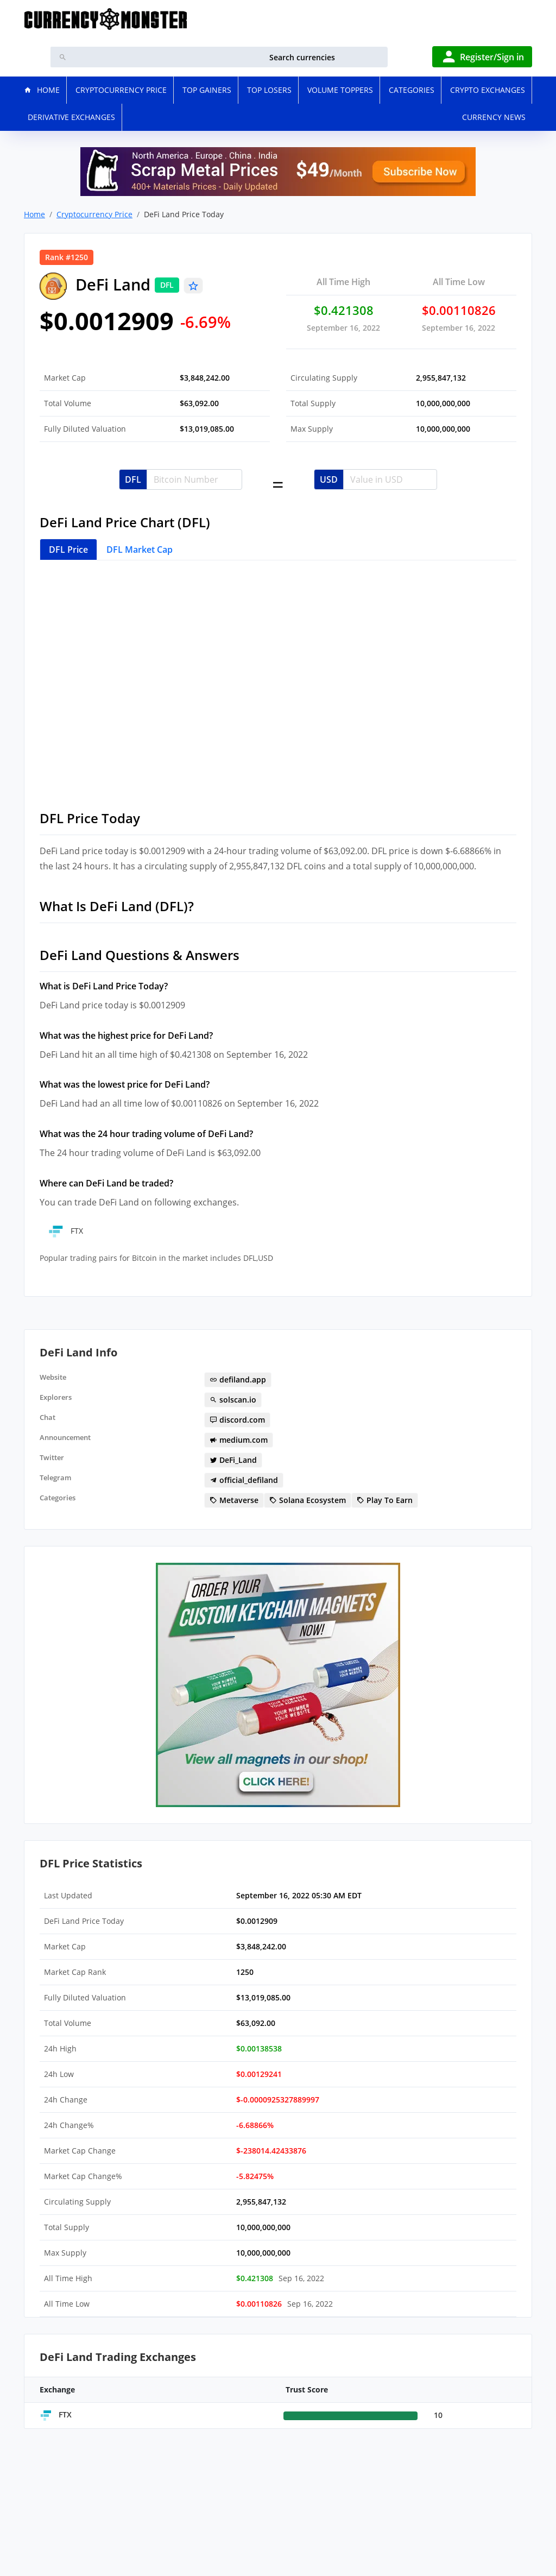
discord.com (237, 1420)
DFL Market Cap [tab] (139, 549)
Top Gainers (206, 90)
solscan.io (233, 1399)
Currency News (494, 117)
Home (34, 214)
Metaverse (234, 1500)
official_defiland (244, 1480)
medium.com (239, 1440)
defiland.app (238, 1379)
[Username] (194, 479)
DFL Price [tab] (68, 549)
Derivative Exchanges (71, 117)
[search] (231, 57)
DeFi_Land (233, 1460)
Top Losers (269, 90)
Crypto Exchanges (487, 90)
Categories (411, 90)
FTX (65, 1231)
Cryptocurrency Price (121, 90)
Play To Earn (385, 1500)
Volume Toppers (340, 90)
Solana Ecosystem (307, 1500)
